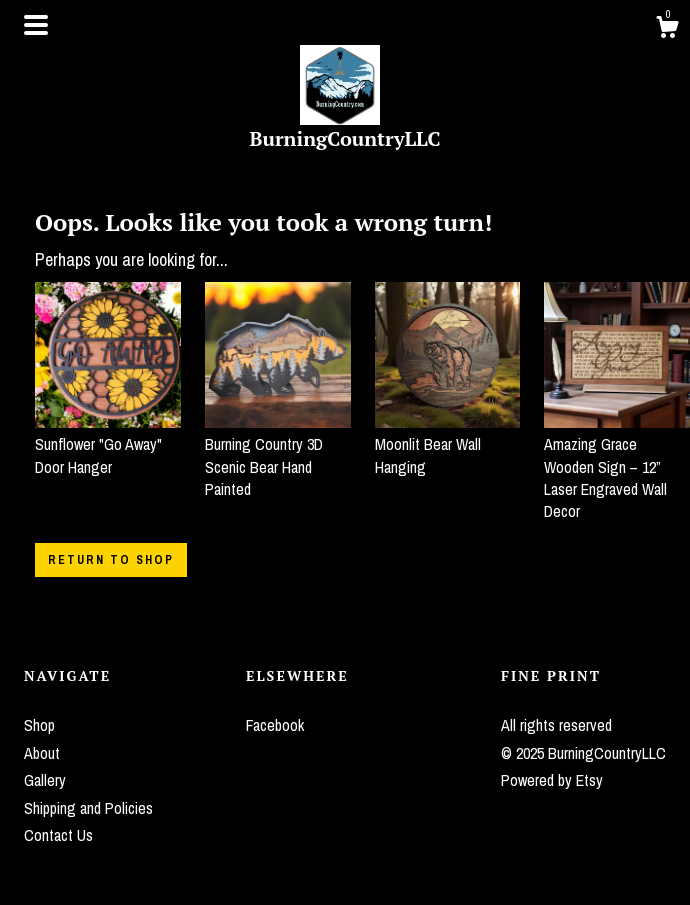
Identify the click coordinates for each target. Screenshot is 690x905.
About (42, 753)
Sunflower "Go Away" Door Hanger (108, 444)
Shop (39, 725)
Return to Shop (111, 560)
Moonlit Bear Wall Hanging (448, 444)
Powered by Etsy (552, 780)
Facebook (275, 725)
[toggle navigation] (36, 25)
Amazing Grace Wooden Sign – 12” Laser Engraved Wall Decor (617, 467)
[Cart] (667, 30)
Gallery (45, 780)
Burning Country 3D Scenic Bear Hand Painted (278, 455)
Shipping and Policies (88, 808)
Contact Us (58, 835)
